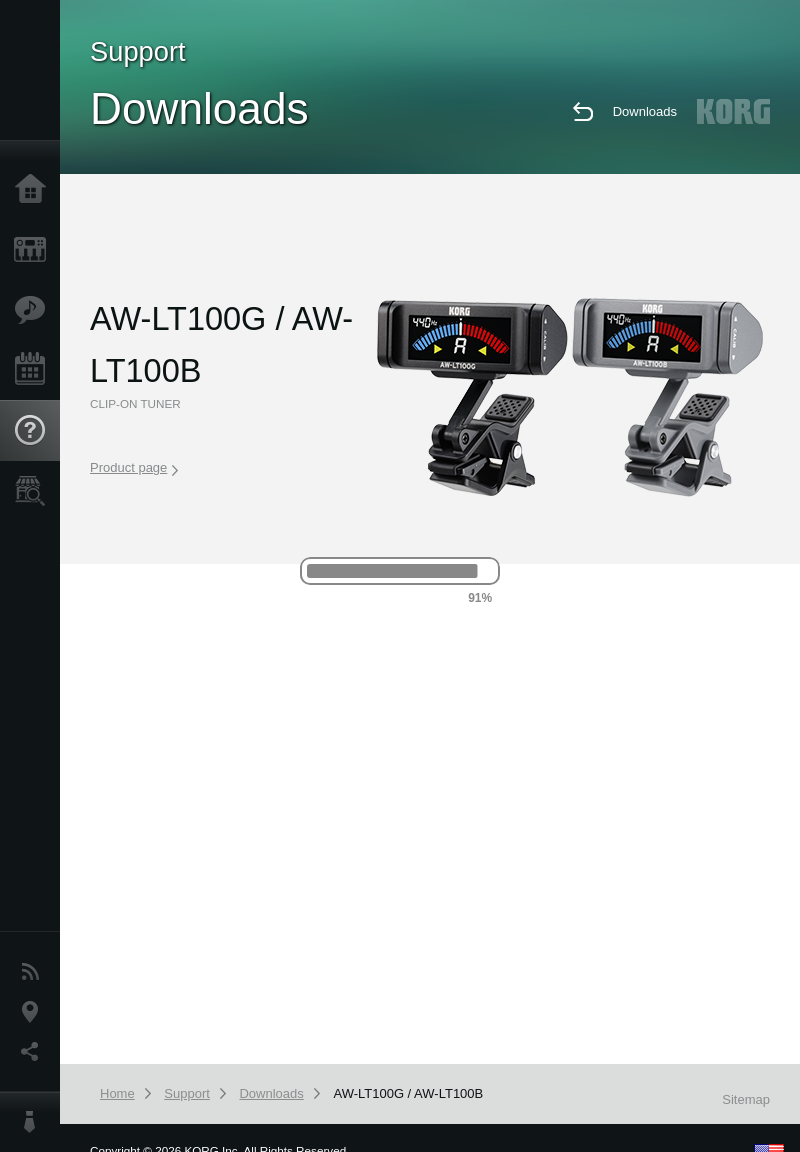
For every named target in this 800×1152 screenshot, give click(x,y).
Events (35, 370)
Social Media (35, 1052)
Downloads (645, 111)
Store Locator (35, 491)
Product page (134, 468)
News (35, 972)
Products (35, 250)
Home (35, 190)
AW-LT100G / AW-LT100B (408, 1093)
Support (35, 431)
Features (35, 310)
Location (35, 1012)
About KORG (35, 1122)
